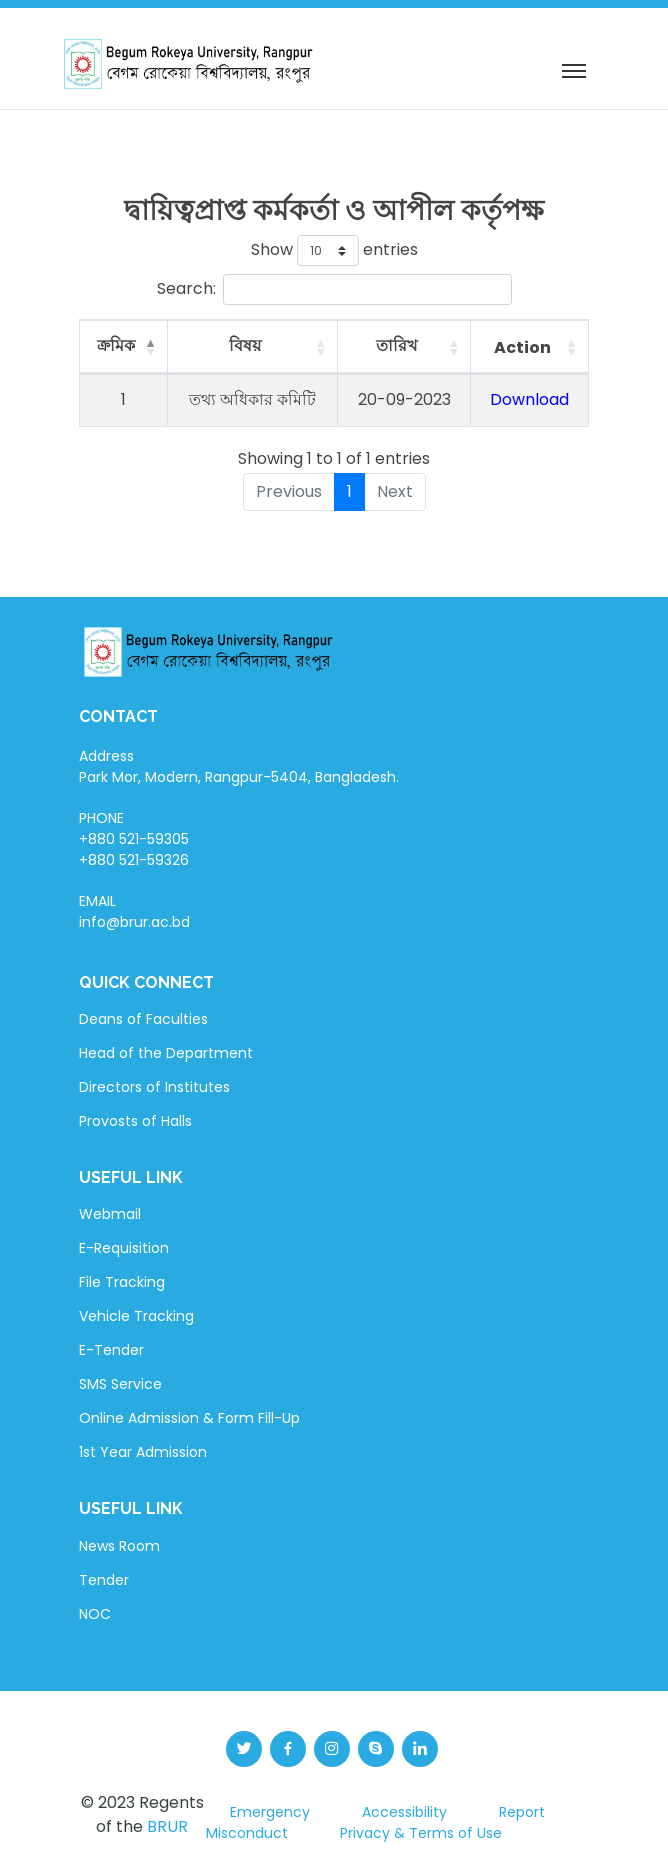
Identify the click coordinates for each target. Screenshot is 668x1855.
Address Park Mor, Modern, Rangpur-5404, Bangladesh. (239, 766)
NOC (95, 1614)
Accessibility (404, 1812)
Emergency (270, 1812)
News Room (119, 1546)
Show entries (334, 250)
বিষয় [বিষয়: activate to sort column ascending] (245, 345)
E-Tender (111, 1350)
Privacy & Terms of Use (421, 1833)
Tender (104, 1580)
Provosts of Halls (135, 1121)
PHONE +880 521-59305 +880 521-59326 (134, 839)
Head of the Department (166, 1053)
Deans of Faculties (143, 1019)
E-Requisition (124, 1248)
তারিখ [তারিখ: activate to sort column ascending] (397, 345)
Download (529, 399)
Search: (334, 289)
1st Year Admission (143, 1452)
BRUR (167, 1826)
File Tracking (122, 1282)
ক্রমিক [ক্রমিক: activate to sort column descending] (116, 345)
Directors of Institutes (154, 1087)
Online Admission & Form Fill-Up (189, 1418)
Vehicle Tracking (136, 1316)
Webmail (110, 1214)
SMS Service (120, 1384)
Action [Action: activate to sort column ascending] (522, 347)
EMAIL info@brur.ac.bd (134, 911)
